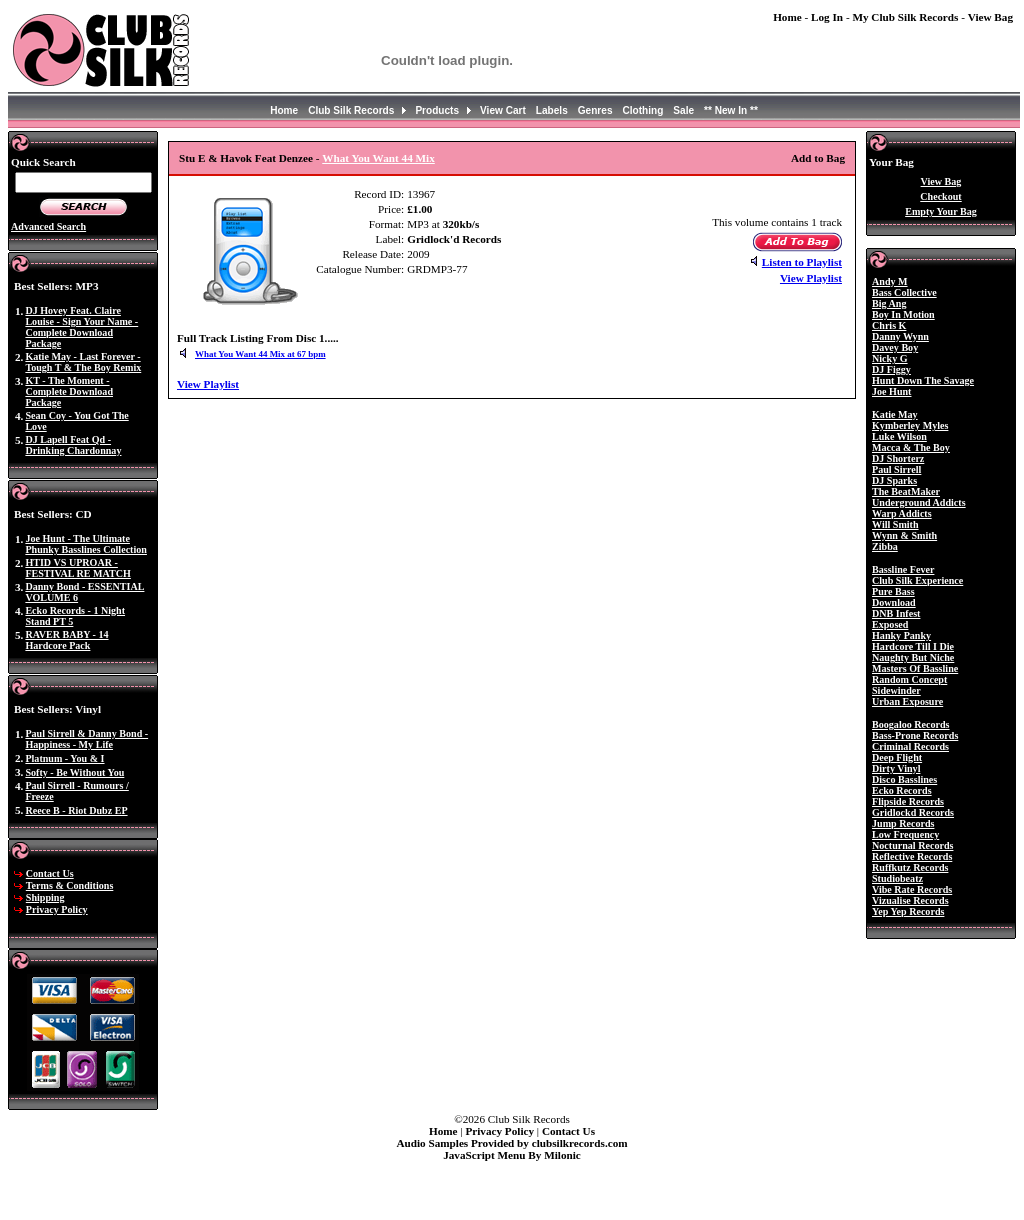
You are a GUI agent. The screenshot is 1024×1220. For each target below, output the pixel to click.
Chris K (889, 325)
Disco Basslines (904, 779)
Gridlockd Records (913, 812)
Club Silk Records (351, 110)
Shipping (45, 897)
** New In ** (731, 110)
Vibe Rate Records (912, 889)
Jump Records (903, 823)
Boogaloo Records (911, 724)
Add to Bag (818, 158)
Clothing (643, 110)
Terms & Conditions (70, 885)
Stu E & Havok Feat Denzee (246, 158)
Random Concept (909, 679)
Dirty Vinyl (896, 768)
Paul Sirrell (896, 469)
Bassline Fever (903, 569)
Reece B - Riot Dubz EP (76, 810)
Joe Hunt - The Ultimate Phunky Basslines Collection (86, 544)
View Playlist (811, 278)
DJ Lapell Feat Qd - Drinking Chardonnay (73, 445)
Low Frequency (905, 834)
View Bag (990, 17)
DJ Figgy (891, 369)
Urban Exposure (907, 701)
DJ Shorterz (898, 458)
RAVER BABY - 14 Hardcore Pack (66, 640)
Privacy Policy (57, 909)
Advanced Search (48, 226)
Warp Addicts (902, 513)
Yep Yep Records (908, 911)
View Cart (503, 110)
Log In (827, 17)
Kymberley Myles (910, 425)
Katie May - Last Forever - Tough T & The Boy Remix (83, 362)
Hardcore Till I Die (913, 646)
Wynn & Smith (904, 535)
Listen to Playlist (802, 262)
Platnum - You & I (64, 758)
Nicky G (890, 358)
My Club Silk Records (905, 17)
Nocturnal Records (912, 845)
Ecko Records (902, 790)
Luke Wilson (899, 436)
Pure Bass (893, 591)
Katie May (895, 414)
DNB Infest (896, 613)
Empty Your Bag (941, 211)
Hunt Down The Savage (923, 380)
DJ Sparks (894, 480)
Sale (683, 110)
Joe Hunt (891, 391)
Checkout (940, 196)
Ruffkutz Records (910, 867)
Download (894, 602)
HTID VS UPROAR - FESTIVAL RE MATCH (77, 568)
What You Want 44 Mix (378, 158)
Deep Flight (897, 757)
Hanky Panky (901, 635)
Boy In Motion (903, 314)
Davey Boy (895, 347)
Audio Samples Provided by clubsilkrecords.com (511, 1143)
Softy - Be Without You (74, 772)
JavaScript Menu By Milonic (512, 1155)
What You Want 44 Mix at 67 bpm (260, 354)
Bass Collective (904, 292)
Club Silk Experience (917, 580)
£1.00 (419, 209)
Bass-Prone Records (915, 735)
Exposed (890, 624)
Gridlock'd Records (454, 239)
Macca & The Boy (911, 447)
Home (787, 17)
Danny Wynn (900, 336)
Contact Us (50, 873)
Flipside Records (908, 801)
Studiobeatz (897, 878)
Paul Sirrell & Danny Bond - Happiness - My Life (86, 739)
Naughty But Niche (913, 657)
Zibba (885, 546)
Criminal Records (910, 746)
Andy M (890, 281)
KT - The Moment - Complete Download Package (69, 391)
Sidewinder (896, 690)
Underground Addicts (919, 502)
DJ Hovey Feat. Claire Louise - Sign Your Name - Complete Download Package (81, 327)
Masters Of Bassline (915, 668)
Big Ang (889, 303)
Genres (595, 110)
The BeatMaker (906, 491)
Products (437, 110)
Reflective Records (912, 856)
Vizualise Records (910, 900)
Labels (552, 110)
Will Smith (895, 524)
